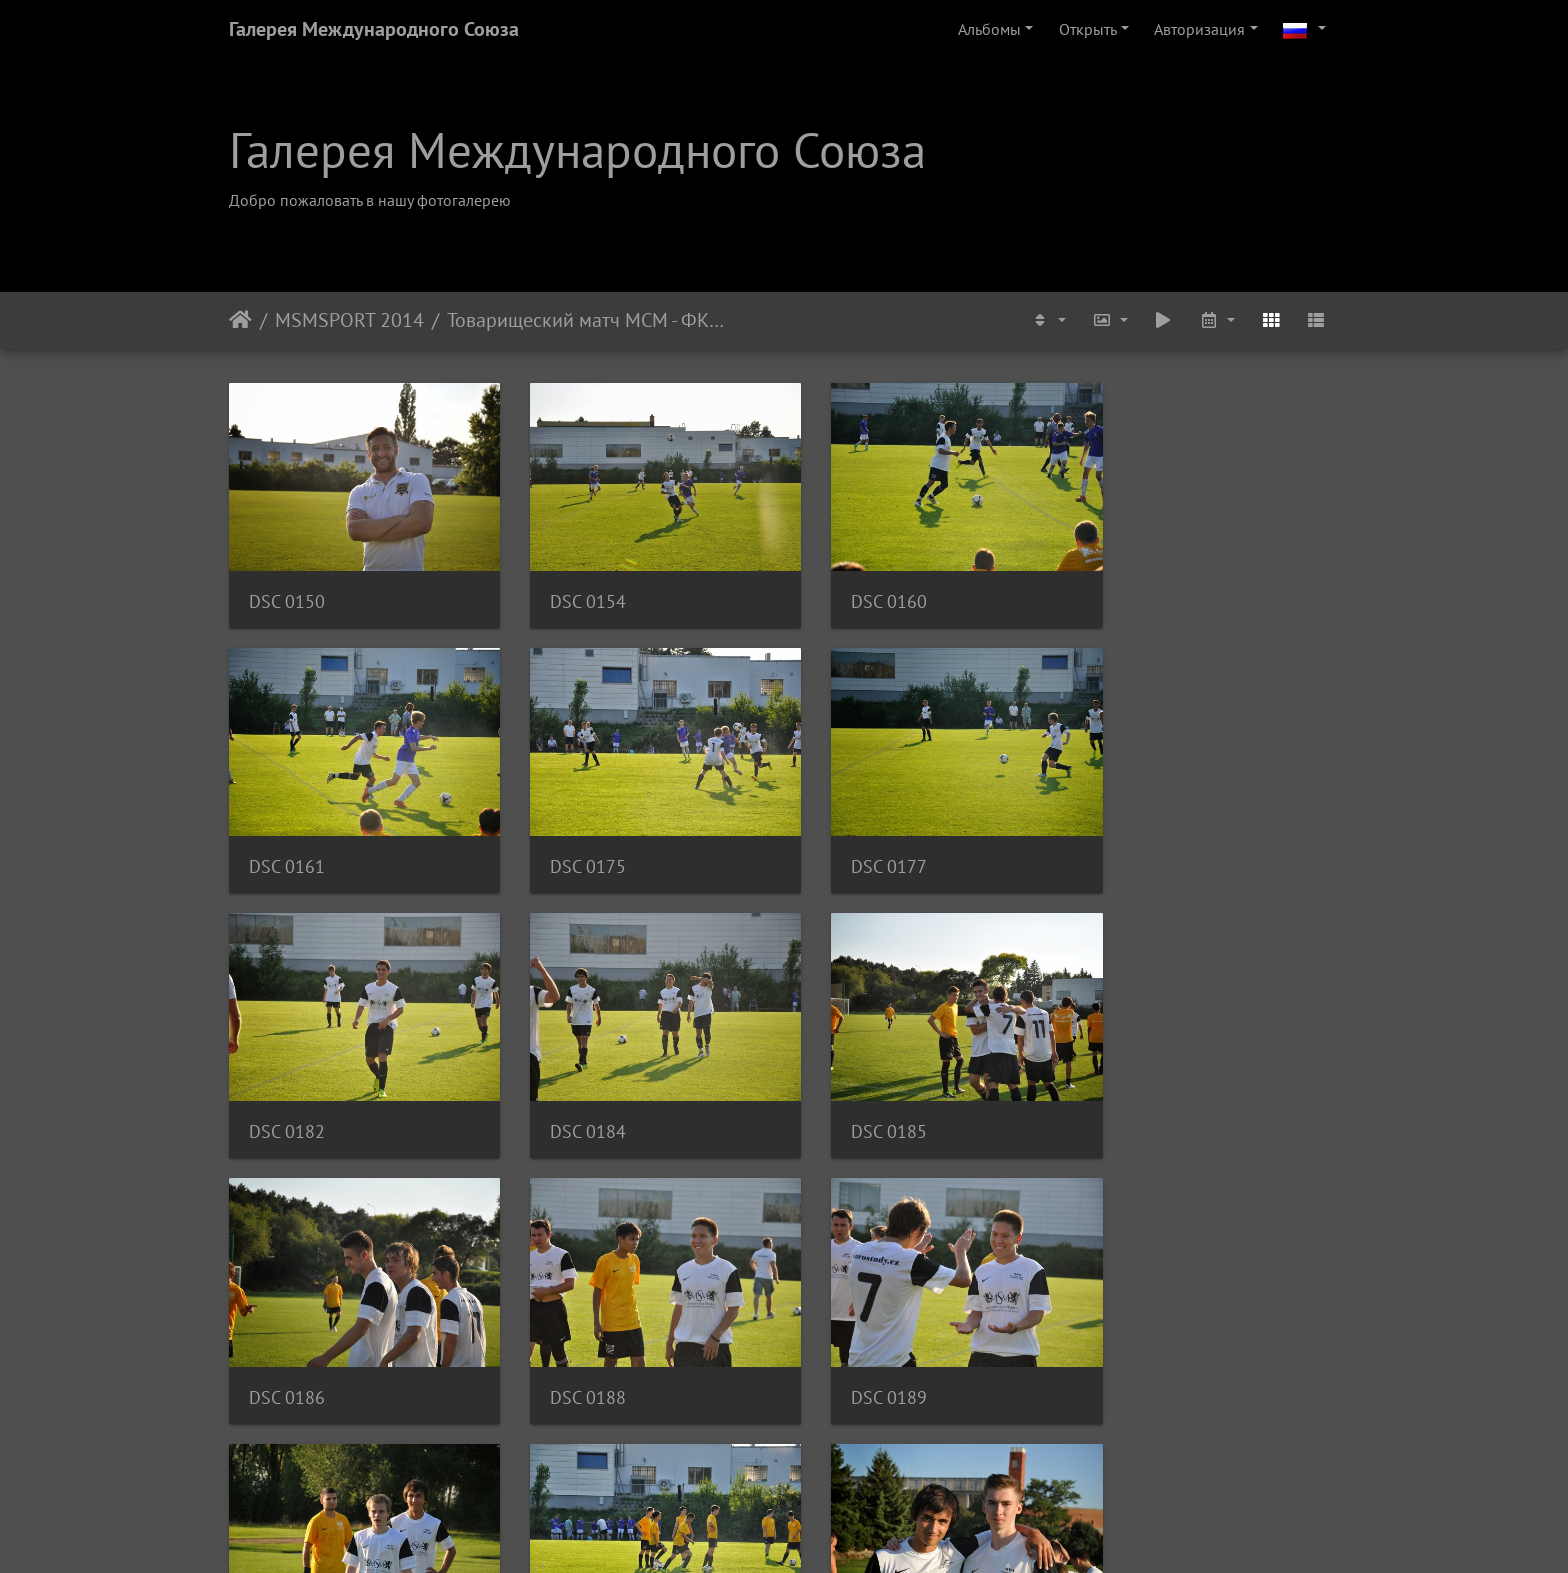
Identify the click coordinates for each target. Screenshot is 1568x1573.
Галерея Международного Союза (374, 29)
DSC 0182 (857, 844)
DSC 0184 (1142, 844)
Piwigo (811, 1531)
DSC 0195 (572, 1352)
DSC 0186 (572, 1098)
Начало (240, 320)
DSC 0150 (287, 590)
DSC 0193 (287, 1352)
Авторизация (1199, 29)
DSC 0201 (857, 1352)
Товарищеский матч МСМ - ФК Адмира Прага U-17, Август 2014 (585, 320)
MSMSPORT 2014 (349, 320)
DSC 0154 (572, 590)
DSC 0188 (857, 1098)
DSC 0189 (1142, 1098)
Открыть (1088, 29)
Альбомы (989, 29)
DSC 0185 (287, 1098)
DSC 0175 (287, 844)
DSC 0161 (1142, 590)
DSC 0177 (572, 844)
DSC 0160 (857, 590)
